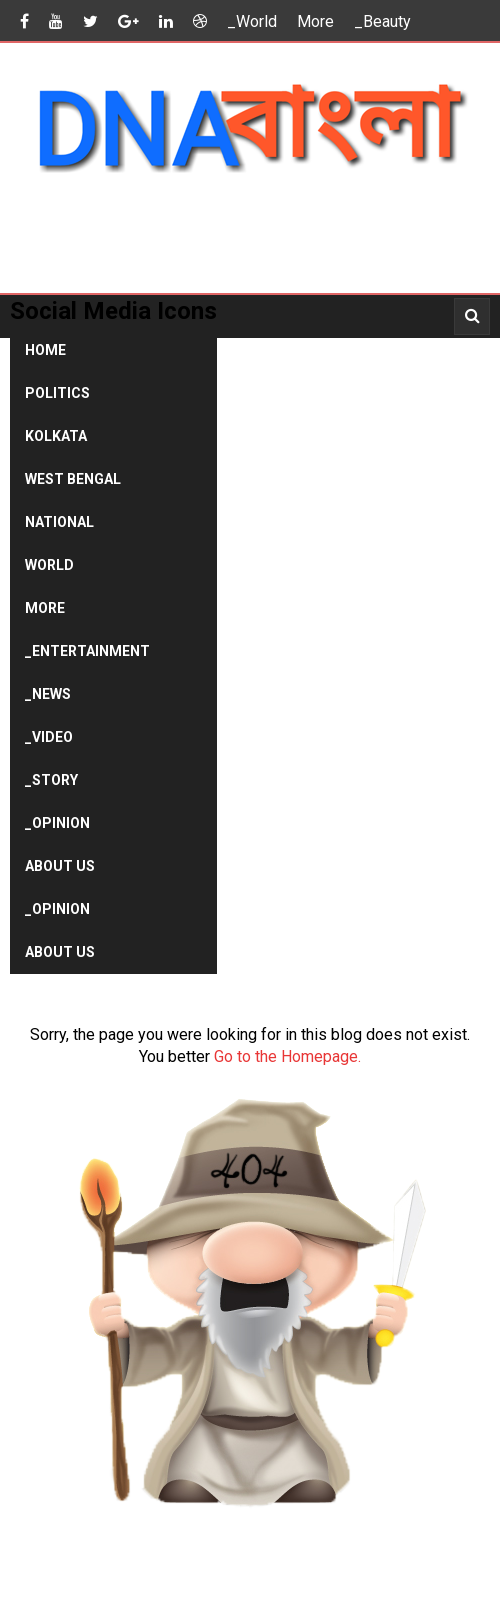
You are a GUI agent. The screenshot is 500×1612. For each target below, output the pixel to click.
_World (252, 21)
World (49, 565)
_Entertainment (87, 651)
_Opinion (57, 823)
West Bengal (73, 479)
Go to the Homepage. (287, 1056)
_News (48, 694)
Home (45, 350)
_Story (51, 780)
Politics (57, 393)
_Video (49, 737)
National (59, 522)
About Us (60, 866)
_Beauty (382, 21)
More (315, 21)
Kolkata (56, 436)
